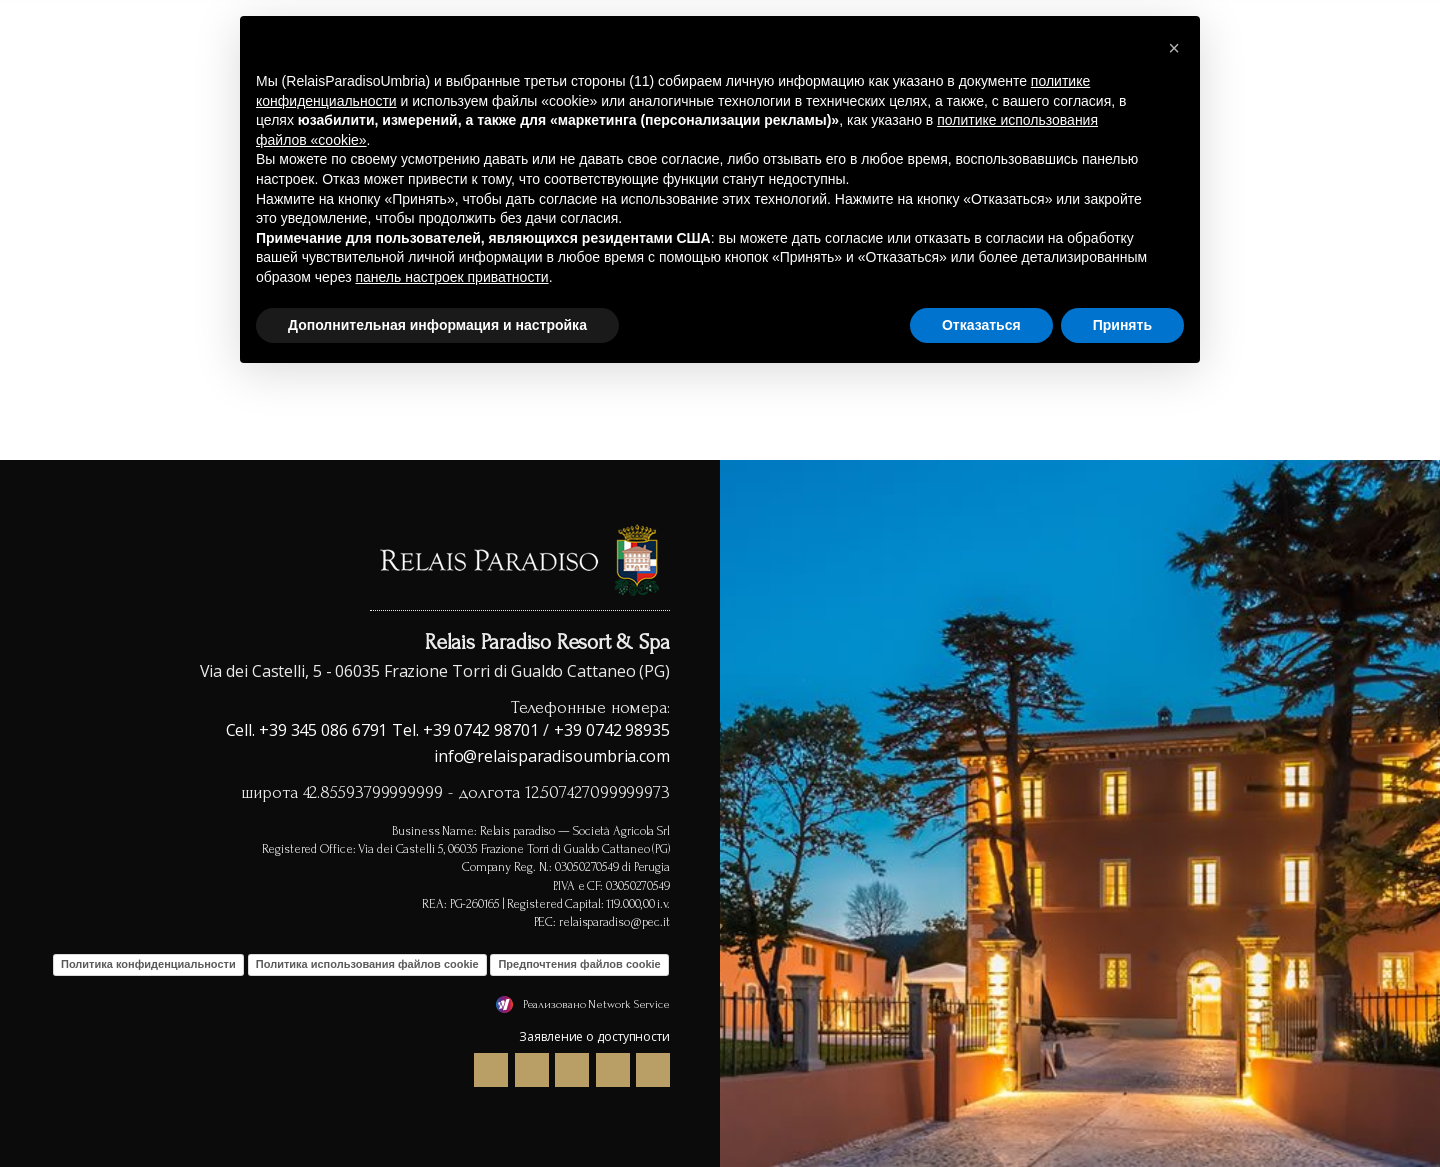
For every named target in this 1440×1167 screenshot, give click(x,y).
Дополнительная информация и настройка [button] (437, 325)
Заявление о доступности (594, 1036)
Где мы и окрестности (1307, 60)
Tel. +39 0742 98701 (465, 730)
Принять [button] (1122, 325)
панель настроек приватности (451, 277)
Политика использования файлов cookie (367, 964)
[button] (1174, 48)
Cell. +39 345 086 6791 (307, 730)
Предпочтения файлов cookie (579, 964)
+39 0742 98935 (612, 730)
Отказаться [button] (981, 325)
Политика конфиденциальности (148, 964)
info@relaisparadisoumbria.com (552, 756)
